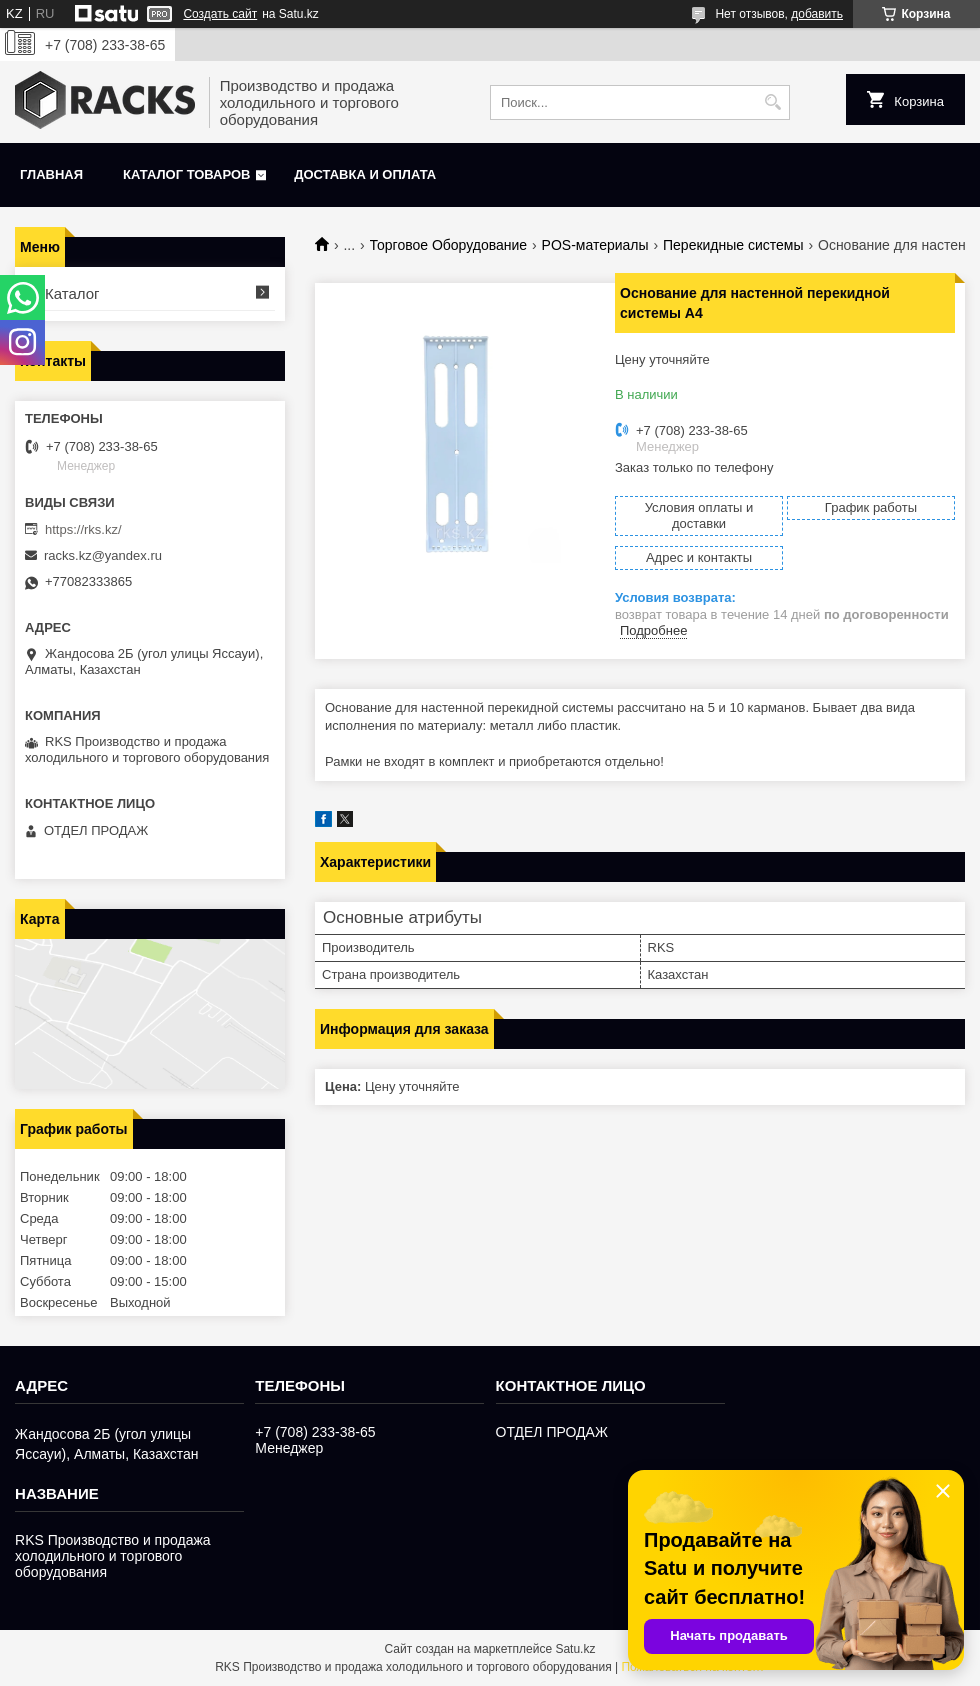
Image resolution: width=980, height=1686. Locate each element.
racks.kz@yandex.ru (103, 555)
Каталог (72, 293)
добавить (817, 14)
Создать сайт (220, 14)
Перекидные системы (733, 245)
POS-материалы (595, 245)
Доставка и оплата (365, 174)
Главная (51, 174)
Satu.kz (575, 1649)
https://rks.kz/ (83, 529)
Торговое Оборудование (449, 245)
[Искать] (772, 102)
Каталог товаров (186, 174)
